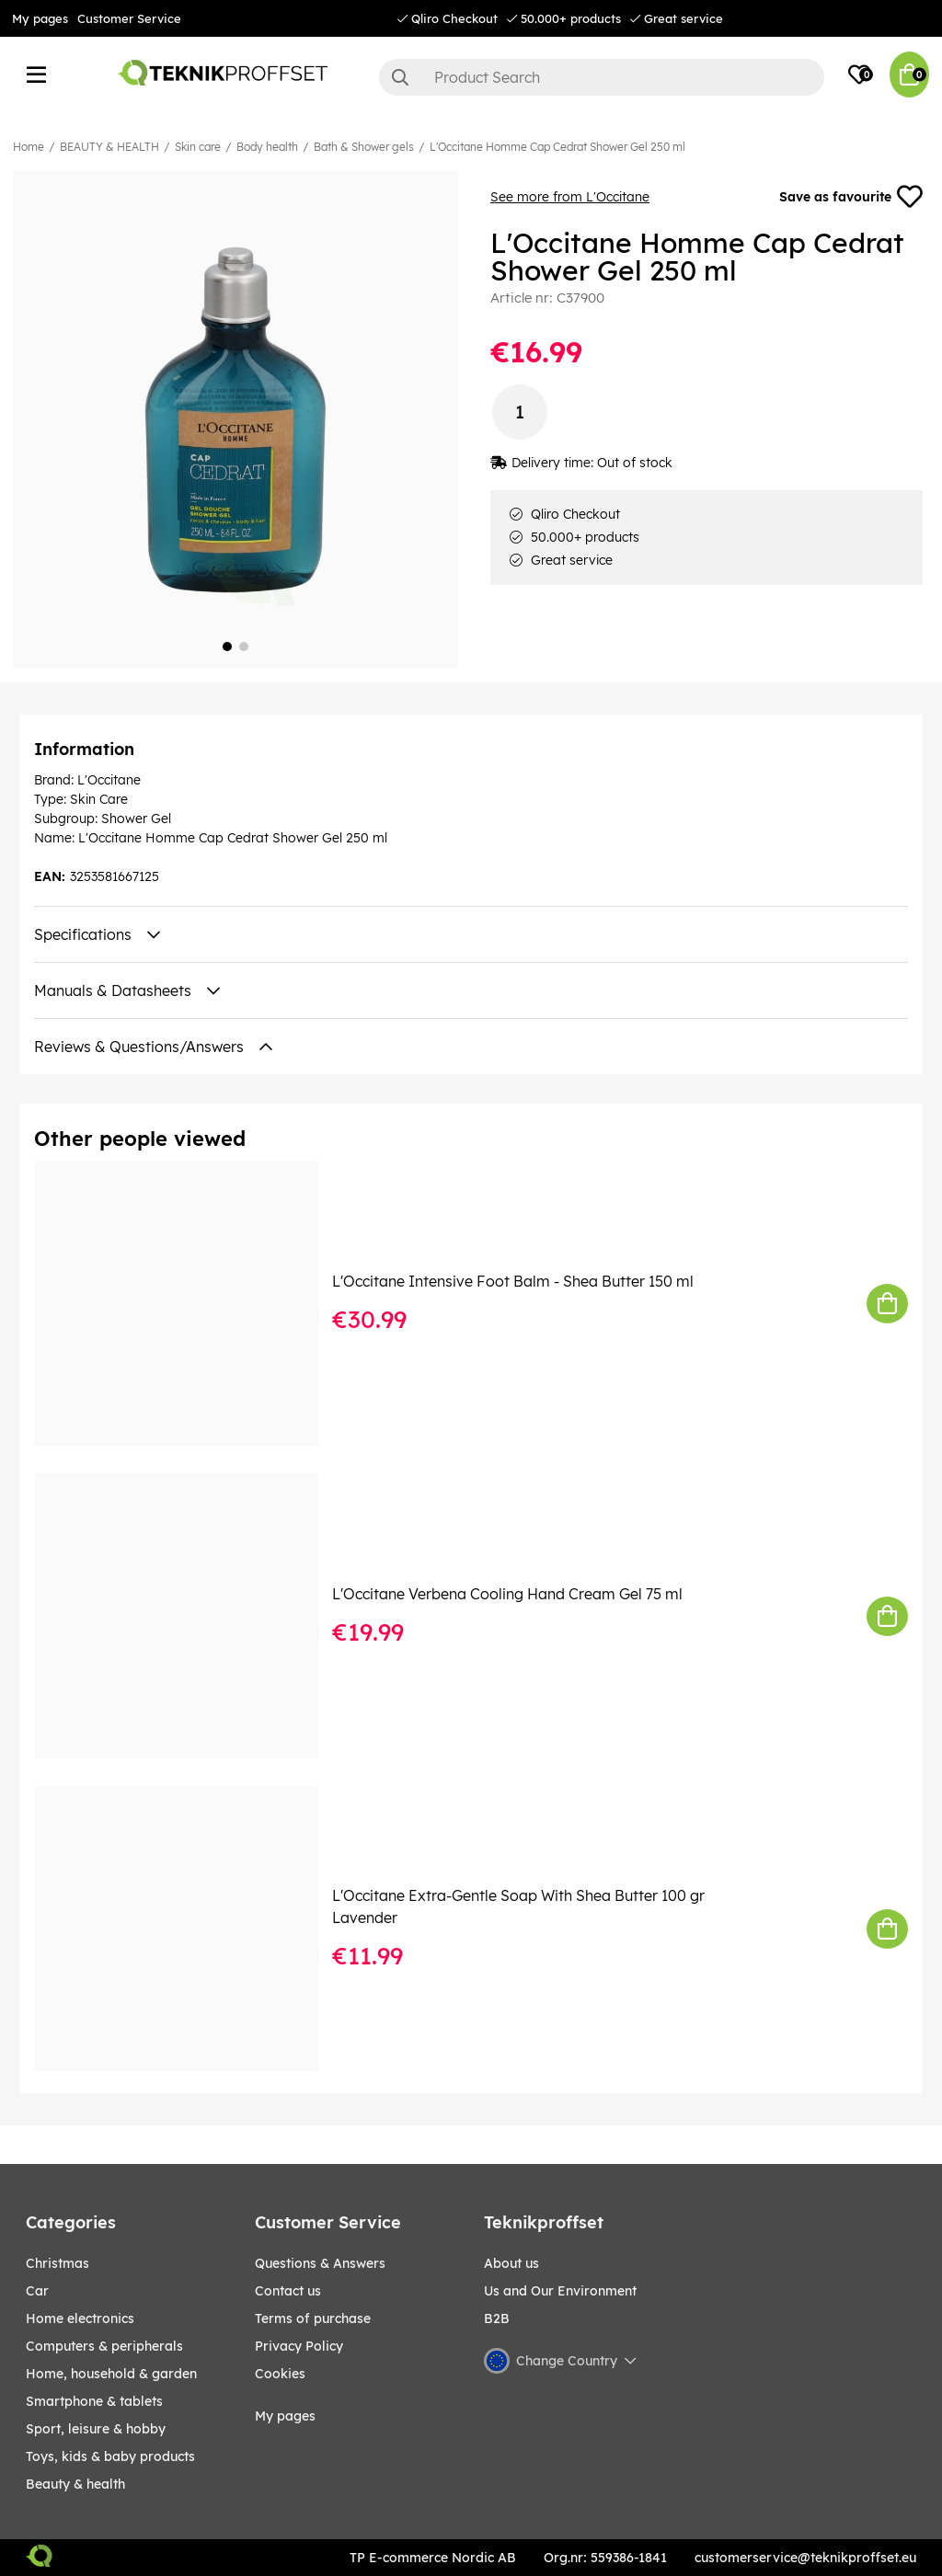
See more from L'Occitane (569, 197)
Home (28, 147)
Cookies (280, 2373)
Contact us (288, 2291)
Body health (267, 147)
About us (511, 2263)
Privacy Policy (299, 2346)
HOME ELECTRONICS (80, 2318)
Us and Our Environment (560, 2291)
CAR (37, 2291)
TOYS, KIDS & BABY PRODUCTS (110, 2456)
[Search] (601, 77)
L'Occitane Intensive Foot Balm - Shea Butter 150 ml (513, 1281)
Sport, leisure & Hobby (96, 2429)
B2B (497, 2318)
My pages (40, 18)
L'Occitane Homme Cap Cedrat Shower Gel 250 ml (557, 147)
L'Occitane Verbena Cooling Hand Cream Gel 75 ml (507, 1594)
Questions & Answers (320, 2263)
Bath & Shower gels (364, 147)
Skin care (198, 147)
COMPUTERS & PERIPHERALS (104, 2346)
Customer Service (129, 18)
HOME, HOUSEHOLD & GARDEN (111, 2373)
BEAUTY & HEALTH (109, 147)
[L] (189, 1303)
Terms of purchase (313, 2318)
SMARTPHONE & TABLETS (94, 2401)
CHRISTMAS (57, 2263)
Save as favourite (851, 197)
